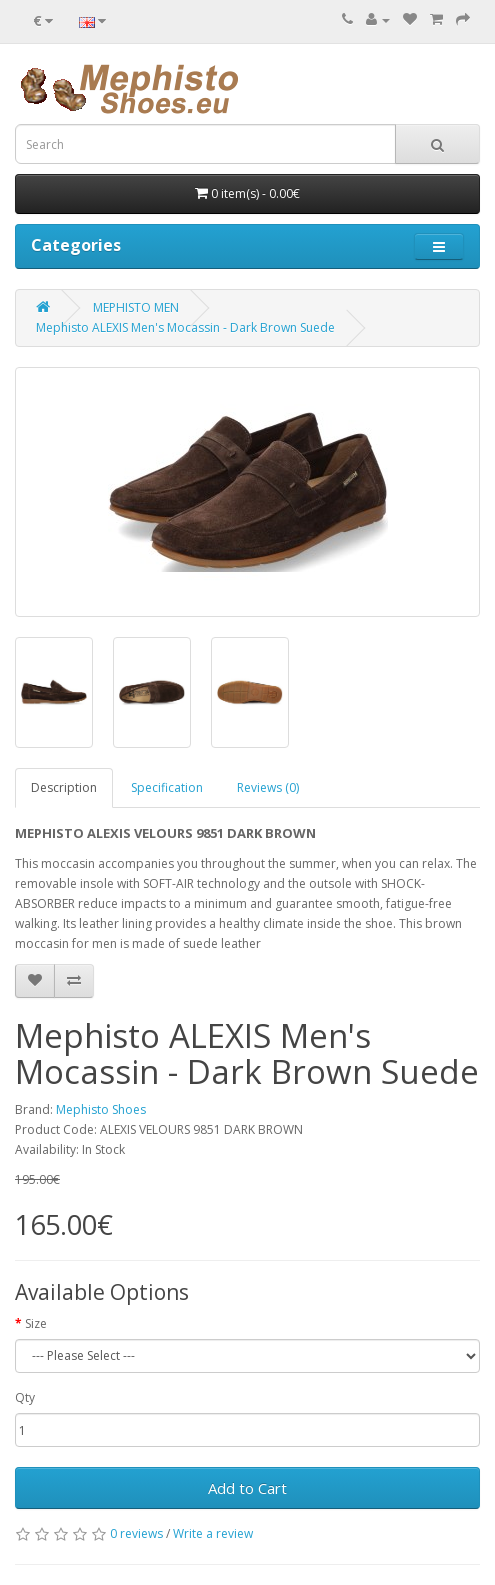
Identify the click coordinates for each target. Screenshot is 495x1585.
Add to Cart (247, 1488)
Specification (167, 787)
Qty (25, 1397)
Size (36, 1323)
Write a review (213, 1533)
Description (64, 787)
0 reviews (136, 1533)
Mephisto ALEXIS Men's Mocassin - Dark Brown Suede (185, 327)
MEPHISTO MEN (136, 307)
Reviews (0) (268, 787)
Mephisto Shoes (101, 1109)
